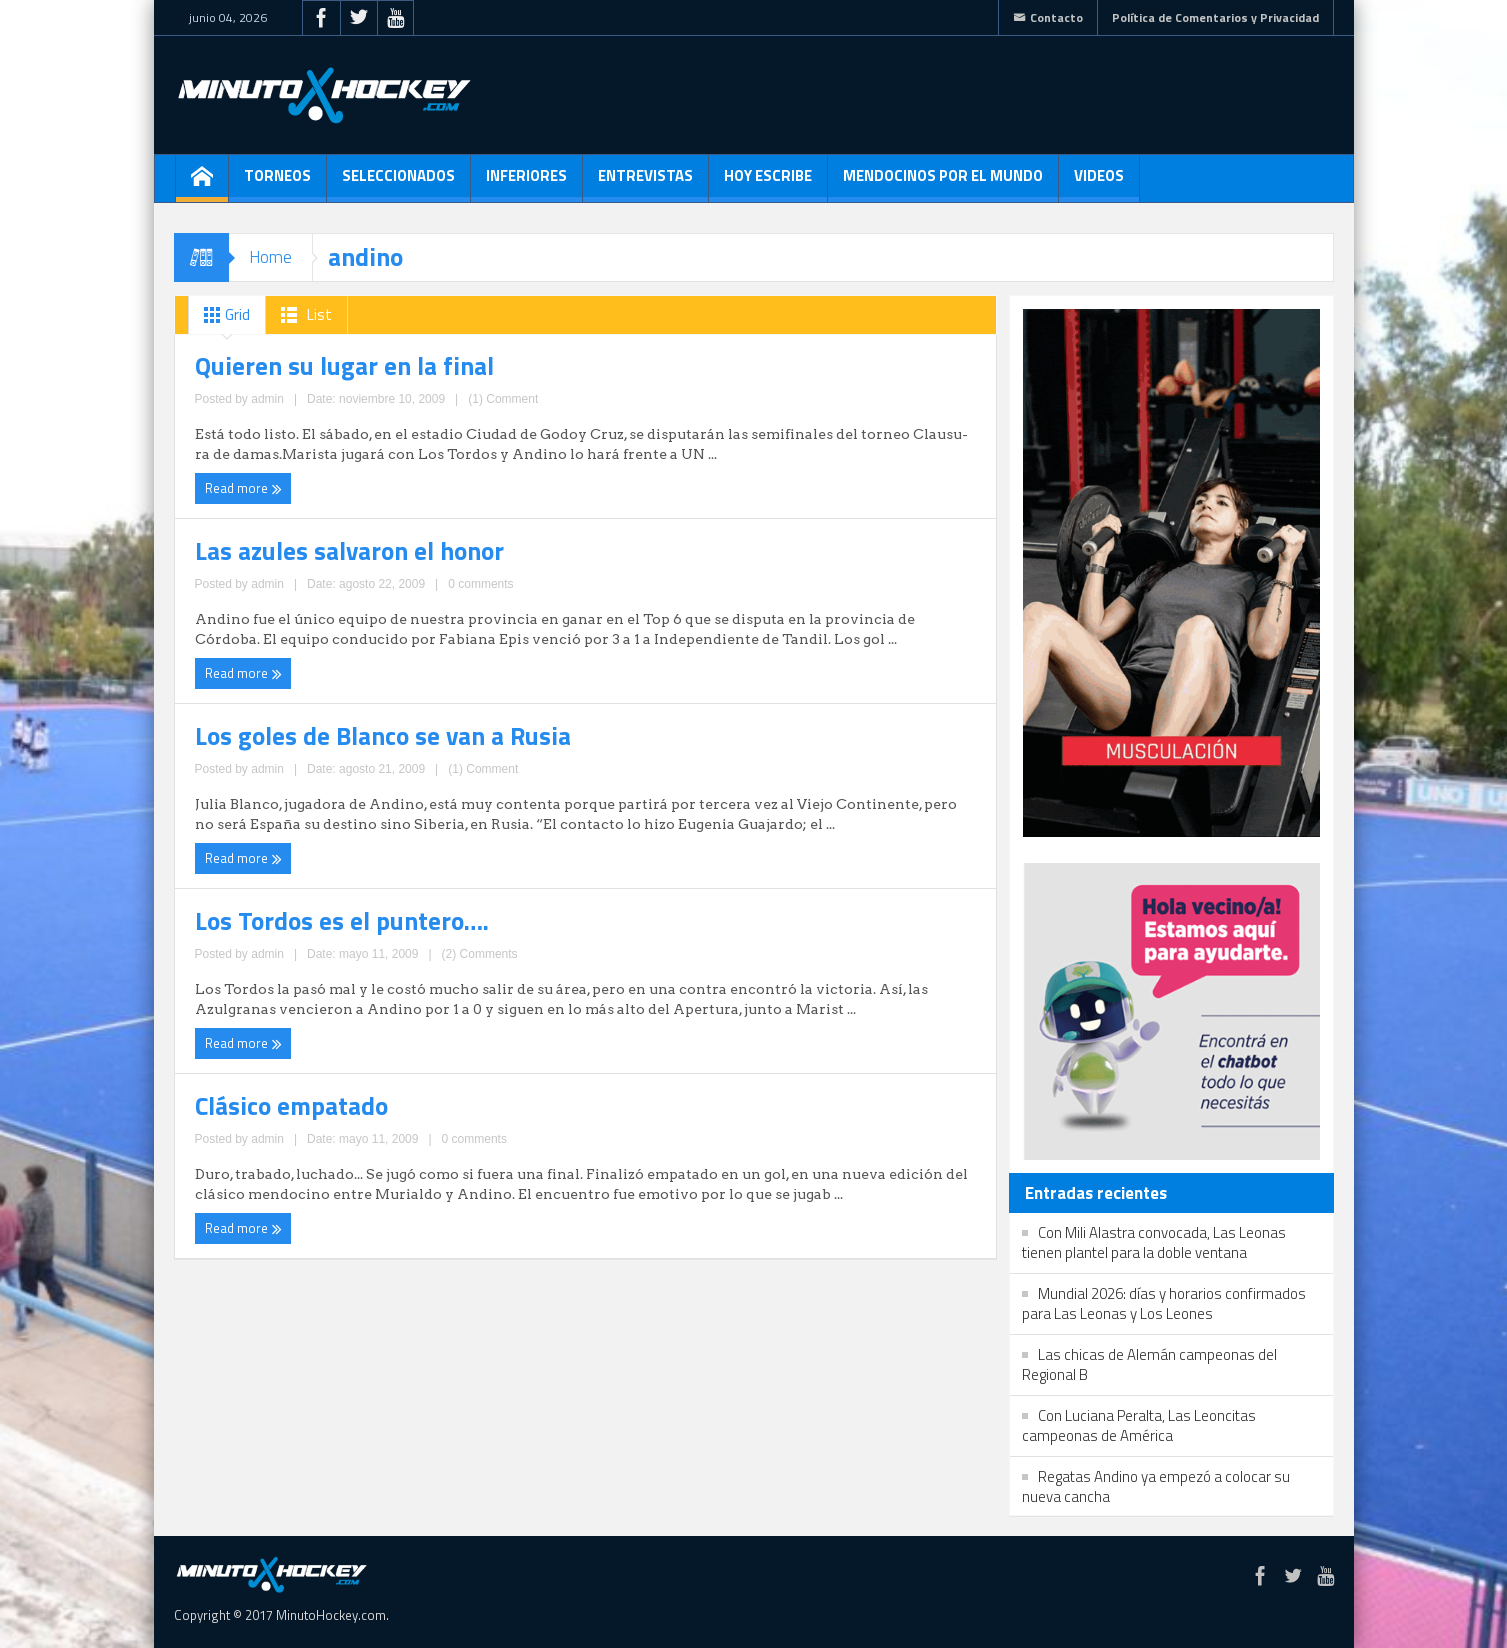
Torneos (277, 183)
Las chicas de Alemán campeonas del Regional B (1149, 1364)
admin (335, 447)
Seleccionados (398, 183)
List (302, 315)
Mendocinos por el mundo (943, 183)
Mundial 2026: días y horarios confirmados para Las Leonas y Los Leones (1164, 1303)
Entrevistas (645, 183)
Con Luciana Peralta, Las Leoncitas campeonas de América (1139, 1425)
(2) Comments (781, 646)
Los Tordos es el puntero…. (710, 560)
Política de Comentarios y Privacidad (1215, 17)
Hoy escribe (768, 183)
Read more (237, 483)
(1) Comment (393, 447)
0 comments (783, 467)
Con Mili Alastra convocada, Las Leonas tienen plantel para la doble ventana (1154, 1242)
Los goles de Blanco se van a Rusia (329, 560)
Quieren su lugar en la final (298, 361)
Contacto (1048, 17)
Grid (223, 315)
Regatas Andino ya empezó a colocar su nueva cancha (1156, 1486)
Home (270, 257)
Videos (1099, 183)
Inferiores (526, 183)
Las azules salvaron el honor (714, 361)
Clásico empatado (262, 739)
